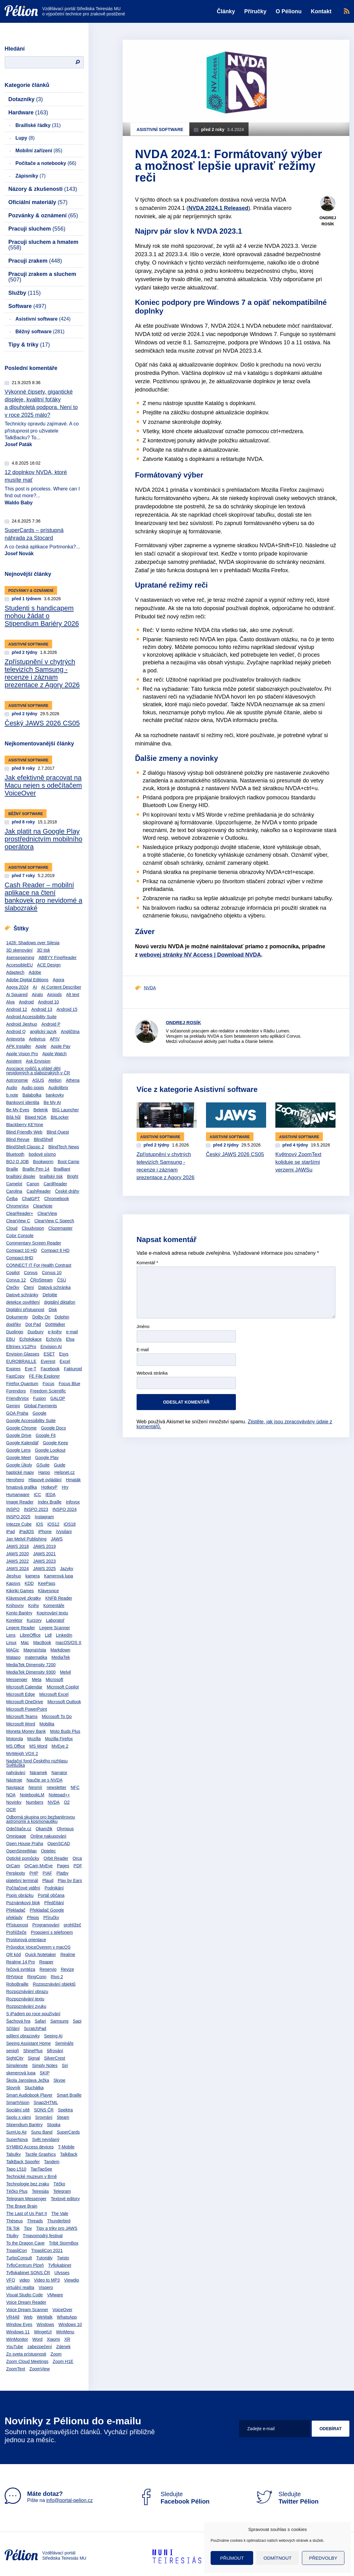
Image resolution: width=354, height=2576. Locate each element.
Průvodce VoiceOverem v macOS (38, 1947)
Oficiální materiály (38, 202)
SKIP (45, 2072)
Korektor (14, 1620)
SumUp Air (16, 2132)
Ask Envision (38, 1061)
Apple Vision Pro (22, 1053)
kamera (32, 1575)
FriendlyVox (17, 1398)
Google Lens (18, 1450)
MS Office (15, 1746)
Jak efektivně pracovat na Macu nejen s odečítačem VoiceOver (43, 785)
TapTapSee (41, 2169)
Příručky (255, 11)
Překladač (15, 1910)
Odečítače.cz (18, 1828)
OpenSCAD (58, 1843)
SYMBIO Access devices (30, 2146)
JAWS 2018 (17, 1546)
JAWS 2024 (17, 1568)
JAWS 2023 (44, 1561)
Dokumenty (17, 1317)
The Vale (59, 2213)
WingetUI (43, 2331)
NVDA (53, 1802)
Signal (34, 2058)
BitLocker (60, 1117)
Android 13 (41, 1009)
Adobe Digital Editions (27, 979)
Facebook (50, 1368)
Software (27, 306)
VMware (55, 2294)
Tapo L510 (16, 2169)
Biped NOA (36, 1117)
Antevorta (15, 1038)
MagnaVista (34, 1649)
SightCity (14, 2058)
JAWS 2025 (44, 1568)
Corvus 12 (16, 1280)
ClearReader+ (19, 1213)
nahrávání (15, 1772)
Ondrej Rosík (183, 1022)
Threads (35, 2220)
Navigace (15, 1787)
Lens (10, 1635)
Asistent (14, 1061)
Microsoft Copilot (63, 1686)
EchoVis (54, 1339)
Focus (48, 1383)
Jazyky (66, 1568)
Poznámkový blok (23, 1902)
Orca (77, 1858)
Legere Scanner (54, 1627)
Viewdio (71, 2280)
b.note (12, 1095)
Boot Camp (68, 1161)
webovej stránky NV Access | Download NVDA (200, 955)
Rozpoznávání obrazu (27, 1991)
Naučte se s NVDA (45, 1780)
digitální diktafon (59, 1302)
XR (67, 2339)
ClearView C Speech (54, 1220)
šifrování (55, 2050)
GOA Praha (17, 1413)
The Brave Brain (21, 2206)
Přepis (33, 1917)
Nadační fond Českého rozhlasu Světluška (37, 1763)
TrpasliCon (16, 2250)
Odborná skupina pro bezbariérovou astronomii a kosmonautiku (40, 1819)
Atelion (55, 1080)
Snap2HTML (46, 2102)
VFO (10, 2280)
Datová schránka (54, 1287)
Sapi (77, 2021)
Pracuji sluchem (36, 229)
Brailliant (62, 1169)
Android (26, 1001)
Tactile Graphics (40, 2154)
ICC (37, 1494)
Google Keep (55, 1442)
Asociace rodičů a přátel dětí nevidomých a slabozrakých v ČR (38, 1070)
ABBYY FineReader (57, 957)
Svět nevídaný (46, 2139)
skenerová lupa (20, 2072)
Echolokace (30, 1339)
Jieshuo (13, 1575)
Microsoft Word (20, 1723)
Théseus (14, 2220)
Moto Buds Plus (65, 1731)
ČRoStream (41, 1280)
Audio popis (33, 1087)
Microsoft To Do (57, 1716)
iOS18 (70, 1524)
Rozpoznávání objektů (54, 1984)
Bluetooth (15, 1154)
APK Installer (18, 1046)
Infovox (73, 1501)
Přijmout (232, 2558)
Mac (25, 1642)
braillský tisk (51, 1176)
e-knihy (55, 1331)
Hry (65, 1487)
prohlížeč (72, 1924)
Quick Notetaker (40, 1954)
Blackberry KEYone (24, 1124)
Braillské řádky (38, 125)
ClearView (47, 1213)
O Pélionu (289, 11)
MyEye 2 (59, 1746)
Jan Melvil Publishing (26, 1538)
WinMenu (65, 2331)
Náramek (38, 1772)
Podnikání (54, 1887)
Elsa (70, 1339)
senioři (12, 2050)
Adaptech (15, 972)
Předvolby (323, 2558)
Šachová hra (18, 2021)
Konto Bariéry (19, 1612)
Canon (33, 1183)
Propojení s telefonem (52, 1932)
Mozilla (34, 1738)
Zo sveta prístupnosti (26, 2354)
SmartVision (17, 2102)
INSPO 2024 (64, 1509)
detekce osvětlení (23, 1302)
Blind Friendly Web (24, 1132)
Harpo (44, 1472)
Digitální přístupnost (25, 1309)
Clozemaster (60, 1228)
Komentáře (53, 1605)
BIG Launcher (65, 1109)
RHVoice (14, 1976)
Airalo (37, 994)
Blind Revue (18, 1139)
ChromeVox (17, 1206)
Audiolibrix (58, 1087)
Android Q (16, 1031)
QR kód (13, 1954)
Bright (72, 1176)
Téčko (59, 2183)
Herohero (15, 1479)
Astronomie (17, 1080)
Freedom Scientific (48, 1390)
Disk (53, 1309)
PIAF (47, 1873)
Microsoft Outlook (64, 1701)
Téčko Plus (16, 2191)
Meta (36, 1679)
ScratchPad (35, 2028)
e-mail (72, 1331)
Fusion (39, 1398)
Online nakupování (48, 1836)
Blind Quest (58, 1132)
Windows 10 (70, 2324)
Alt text (72, 994)
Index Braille (50, 1501)
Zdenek (63, 2346)
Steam (63, 2117)
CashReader (39, 1191)
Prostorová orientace (26, 1939)
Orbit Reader (55, 1858)
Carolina (14, 1191)
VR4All (12, 2317)
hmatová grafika (21, 1487)
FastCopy (15, 1376)
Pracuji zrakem (35, 261)
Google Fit (46, 1435)
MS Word (38, 1746)
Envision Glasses (22, 1354)
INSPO (13, 1509)
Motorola (14, 1738)
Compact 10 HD (21, 1250)
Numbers (34, 1802)
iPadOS (26, 1531)
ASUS (38, 1080)
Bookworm (43, 1161)
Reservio (47, 1969)
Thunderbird (59, 2220)
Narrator (59, 1772)
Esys (63, 1354)
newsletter (56, 1787)
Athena (72, 1080)
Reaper (46, 1961)
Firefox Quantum (22, 1383)
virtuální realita (20, 2287)
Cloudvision (33, 1228)
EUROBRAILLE (21, 1361)
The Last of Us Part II (26, 2213)
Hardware (28, 112)
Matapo (13, 1657)
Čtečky (12, 1287)
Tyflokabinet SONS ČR (28, 2272)
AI (35, 987)
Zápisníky (30, 175)
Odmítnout (278, 2558)
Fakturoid (73, 1368)
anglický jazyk (43, 1031)
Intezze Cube (19, 1524)
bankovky (55, 1095)
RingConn (36, 1976)
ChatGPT (31, 1198)
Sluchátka (34, 2087)
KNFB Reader (58, 1598)
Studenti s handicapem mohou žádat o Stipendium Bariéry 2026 (42, 615)
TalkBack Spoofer (23, 2161)
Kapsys (13, 1583)
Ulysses (61, 2272)
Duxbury (35, 1331)
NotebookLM (32, 1794)
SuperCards (68, 2132)
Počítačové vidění (23, 1887)
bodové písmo (42, 1154)
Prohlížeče (16, 1932)
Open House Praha (24, 1843)
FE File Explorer (44, 1376)
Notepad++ (59, 1794)
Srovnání (43, 2117)
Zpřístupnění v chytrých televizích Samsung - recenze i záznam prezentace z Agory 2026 (42, 673)
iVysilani (64, 1531)
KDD (29, 1583)
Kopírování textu (52, 1612)
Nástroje (14, 1780)
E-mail (143, 1349)
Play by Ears (70, 1880)
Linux (11, 1642)
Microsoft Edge (20, 1694)
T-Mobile (66, 2146)
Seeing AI (53, 2035)
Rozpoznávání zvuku (26, 2006)
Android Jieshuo (21, 1024)
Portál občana (51, 1895)
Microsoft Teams (22, 1716)
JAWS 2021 (44, 1553)
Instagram (44, 1516)
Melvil (65, 1672)
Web (28, 2317)
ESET (49, 1354)
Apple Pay (61, 1046)
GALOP (57, 1398)
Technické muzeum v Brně (31, 2176)
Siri (65, 2065)
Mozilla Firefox (59, 1738)
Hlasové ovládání (44, 1479)
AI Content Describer (61, 987)
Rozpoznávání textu (25, 1998)
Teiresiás (40, 2191)
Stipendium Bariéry (24, 2124)
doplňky (13, 1324)
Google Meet (18, 1457)
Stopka (53, 2124)
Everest (48, 1361)
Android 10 (48, 1001)
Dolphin (62, 1317)
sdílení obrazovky (23, 2035)
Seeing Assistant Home (28, 2043)
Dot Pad (33, 1324)
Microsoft (54, 1679)
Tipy (28, 2228)
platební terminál (22, 1880)
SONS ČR (44, 2109)
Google (39, 1413)
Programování (46, 1924)
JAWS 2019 (44, 1546)
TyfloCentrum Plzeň (25, 2265)
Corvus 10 (52, 1272)
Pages (63, 1865)
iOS (39, 1524)
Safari (40, 2021)
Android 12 (16, 1009)
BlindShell (43, 1139)
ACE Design (48, 964)
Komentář (147, 1263)
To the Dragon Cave (25, 2243)
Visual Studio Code (24, 2294)
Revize (67, 1969)
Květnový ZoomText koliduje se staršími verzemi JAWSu (298, 1162)
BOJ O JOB (17, 1161)
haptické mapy (20, 1472)
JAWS (57, 1538)
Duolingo (14, 1331)
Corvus (30, 1272)
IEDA (50, 1494)
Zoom (56, 2354)
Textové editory (65, 2198)
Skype (59, 2080)
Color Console (20, 1235)
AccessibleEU (19, 964)
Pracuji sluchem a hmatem (43, 245)
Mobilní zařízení (38, 150)
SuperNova (17, 2139)
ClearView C (18, 1220)
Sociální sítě (18, 2109)
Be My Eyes (17, 1109)
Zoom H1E (63, 2361)
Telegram (62, 2191)
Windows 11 (18, 2331)
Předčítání (54, 1902)
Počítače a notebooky (45, 163)
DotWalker (55, 1324)
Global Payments (40, 1405)
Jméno (143, 1326)
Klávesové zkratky (23, 1598)
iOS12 (53, 1524)
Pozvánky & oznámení (43, 215)
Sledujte (174, 2497)
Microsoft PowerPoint (26, 1709)
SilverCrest (54, 2058)
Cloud (12, 1228)
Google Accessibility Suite (31, 1420)
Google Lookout (50, 1450)
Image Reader (20, 1501)
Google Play (47, 1457)
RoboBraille (17, 1984)
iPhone (45, 1531)
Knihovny (15, 1605)
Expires (13, 1368)
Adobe (35, 972)
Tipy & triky (29, 345)
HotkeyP (49, 1487)
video (24, 2280)
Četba (12, 1198)
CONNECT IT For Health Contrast (38, 1265)
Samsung (59, 2021)
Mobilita (46, 1723)
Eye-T (30, 1368)
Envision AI (51, 1346)
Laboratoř (55, 1620)
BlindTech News (63, 1146)
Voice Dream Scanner (27, 2309)
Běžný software (39, 331)
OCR (11, 1809)
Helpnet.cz (64, 1472)
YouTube (14, 2346)
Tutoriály (44, 2257)
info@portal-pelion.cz (69, 2500)
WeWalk (44, 2317)
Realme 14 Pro (20, 1961)
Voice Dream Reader (26, 2302)
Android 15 (66, 1009)
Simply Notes (44, 2065)
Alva (10, 1001)
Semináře (64, 2043)
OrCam (13, 1865)
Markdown (60, 1649)
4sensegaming (20, 957)
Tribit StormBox (63, 2243)
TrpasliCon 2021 (47, 2250)
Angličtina (70, 1031)
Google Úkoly (19, 1464)
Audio (11, 1087)
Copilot (13, 1272)
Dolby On (41, 1317)
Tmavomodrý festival (43, 2235)
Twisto (63, 2257)
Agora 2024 (17, 987)
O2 (67, 1802)
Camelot (14, 1183)
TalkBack (68, 2154)
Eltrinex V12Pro (21, 1346)
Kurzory (34, 1620)
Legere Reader (20, 1627)
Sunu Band (41, 2132)
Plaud (47, 1880)
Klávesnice (48, 1590)
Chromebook (56, 1198)
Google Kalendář (22, 1442)
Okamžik (44, 1828)
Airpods (54, 994)
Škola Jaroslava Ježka (27, 2080)
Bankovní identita (22, 1102)
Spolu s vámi (18, 2117)
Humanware (17, 1494)
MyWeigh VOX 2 (22, 1753)
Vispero (46, 2287)
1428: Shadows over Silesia (33, 942)
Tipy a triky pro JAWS (56, 2228)
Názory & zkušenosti (42, 189)
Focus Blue (69, 1383)
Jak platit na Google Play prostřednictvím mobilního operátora (43, 839)
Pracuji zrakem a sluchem (42, 277)
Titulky (12, 2235)
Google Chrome (21, 1427)
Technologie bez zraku (27, 2183)
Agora (58, 979)
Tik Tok (13, 2228)
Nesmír (35, 1787)
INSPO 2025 (18, 1516)
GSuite (43, 1464)
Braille (12, 1169)
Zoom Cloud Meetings (27, 2361)
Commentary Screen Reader (33, 1243)
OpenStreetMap (21, 1850)
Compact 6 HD (55, 1250)
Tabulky (13, 2154)
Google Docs (53, 1427)
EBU (10, 1339)
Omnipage (16, 1836)
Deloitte (50, 1294)
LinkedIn (64, 1635)
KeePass (46, 1583)
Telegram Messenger (26, 2198)
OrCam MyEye (38, 1865)
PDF (77, 1865)
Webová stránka (152, 1373)
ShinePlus (33, 2050)
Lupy (25, 138)
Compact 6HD (19, 1257)
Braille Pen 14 (36, 1169)
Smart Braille (69, 2095)
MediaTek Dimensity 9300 (31, 1672)
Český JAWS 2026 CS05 (42, 723)
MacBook (42, 1642)
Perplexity (15, 1873)
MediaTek (60, 1657)
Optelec (48, 1850)
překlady (14, 1917)
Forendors (16, 1390)
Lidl (48, 1635)
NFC (75, 1787)
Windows (45, 2324)
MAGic (12, 1649)
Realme (67, 1954)
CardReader (55, 1183)
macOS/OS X (68, 1642)
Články (226, 11)
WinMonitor (17, 2339)
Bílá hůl (13, 1117)
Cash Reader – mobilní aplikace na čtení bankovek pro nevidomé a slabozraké (43, 896)
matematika (36, 1657)
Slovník (13, 2087)
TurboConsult (19, 2257)
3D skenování (19, 950)
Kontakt (321, 11)
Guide (59, 1464)
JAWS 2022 (17, 1561)
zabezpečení (39, 2346)
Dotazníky (25, 99)
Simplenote (17, 2065)
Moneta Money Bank (26, 1731)
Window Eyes (19, 2324)
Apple (41, 1046)
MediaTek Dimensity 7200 (31, 1664)
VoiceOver (62, 2309)
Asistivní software (43, 319)
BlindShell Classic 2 (25, 1146)
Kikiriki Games (20, 1590)
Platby (62, 1873)
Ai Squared (16, 994)
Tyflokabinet (59, 2265)
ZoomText (15, 2368)
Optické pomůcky (22, 1858)
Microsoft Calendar (24, 1686)
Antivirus (37, 1038)
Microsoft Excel (53, 1694)
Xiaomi (53, 2339)
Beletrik (41, 1109)
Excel (65, 1361)
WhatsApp (67, 2317)
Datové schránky (22, 1294)
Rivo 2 (57, 1976)
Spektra (65, 2109)
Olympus (65, 1828)
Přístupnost (17, 1924)
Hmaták (73, 1479)
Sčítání (13, 2028)
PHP (33, 1873)
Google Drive (18, 1435)
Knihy (33, 1605)
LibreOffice (30, 1635)
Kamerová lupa (58, 1575)
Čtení (29, 1287)
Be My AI (52, 1102)
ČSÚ (61, 1280)
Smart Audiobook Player (29, 2095)
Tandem (52, 2161)
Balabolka (32, 1095)
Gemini (13, 1405)
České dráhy (67, 1191)
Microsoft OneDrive (24, 1701)
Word (37, 2339)
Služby (24, 293)
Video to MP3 (47, 2280)
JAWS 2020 (17, 1553)
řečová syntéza (20, 1969)
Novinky (14, 1802)
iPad (10, 1531)
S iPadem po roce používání (33, 2013)
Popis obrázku (20, 1895)
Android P (50, 1024)
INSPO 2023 (36, 1509)
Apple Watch (54, 1053)
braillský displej (20, 1176)
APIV (55, 1038)
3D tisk (43, 950)
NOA (10, 1794)
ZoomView (39, 2368)
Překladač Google (47, 1910)
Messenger (16, 1679)
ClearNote (42, 1206)
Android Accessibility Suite (31, 1016)
